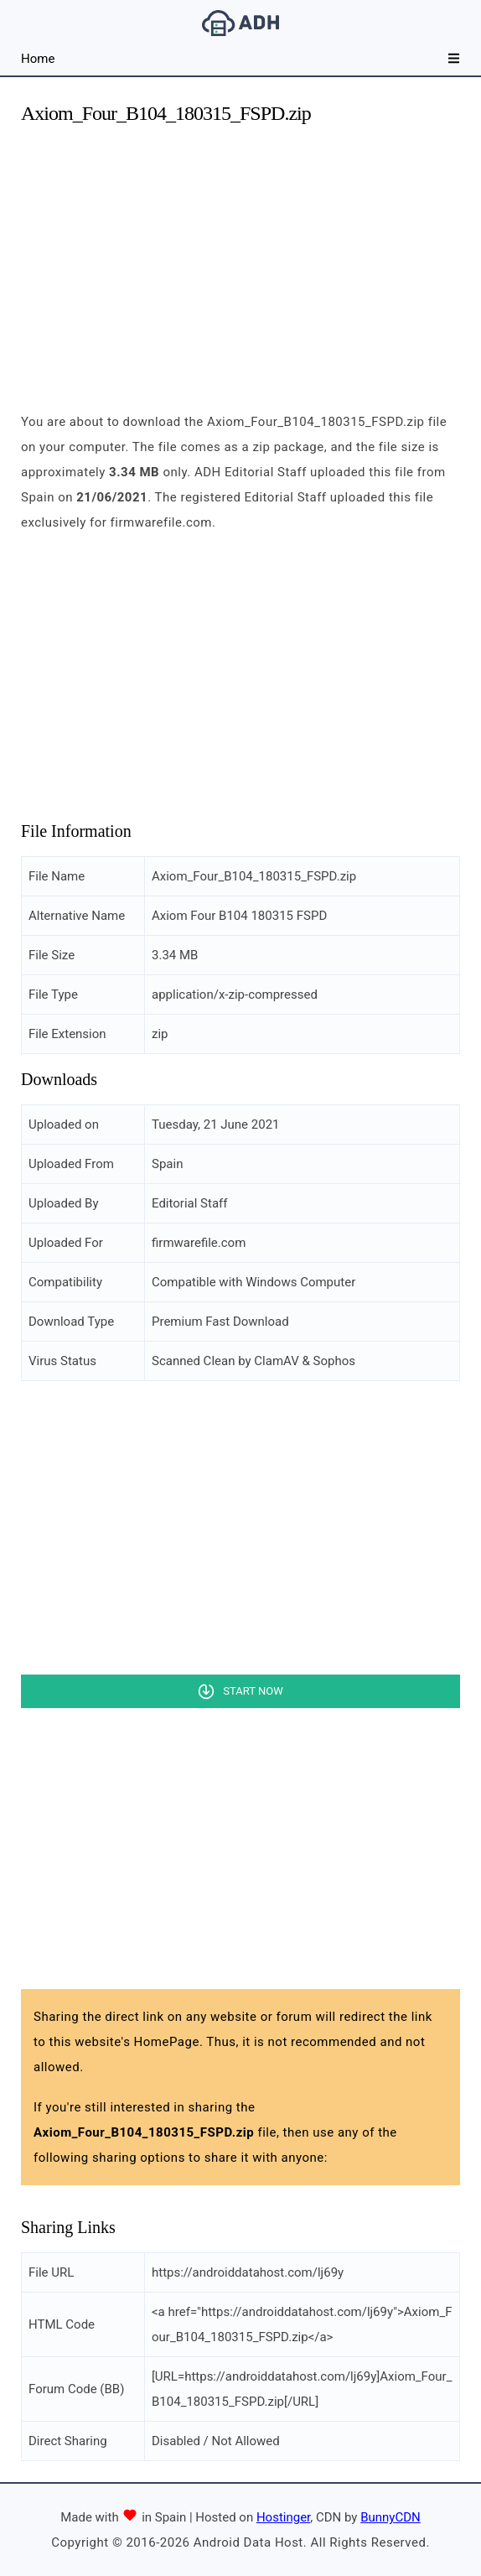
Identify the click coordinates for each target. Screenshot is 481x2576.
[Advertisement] (240, 258)
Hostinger (283, 2517)
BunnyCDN (390, 2517)
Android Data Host (240, 23)
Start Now (252, 1691)
